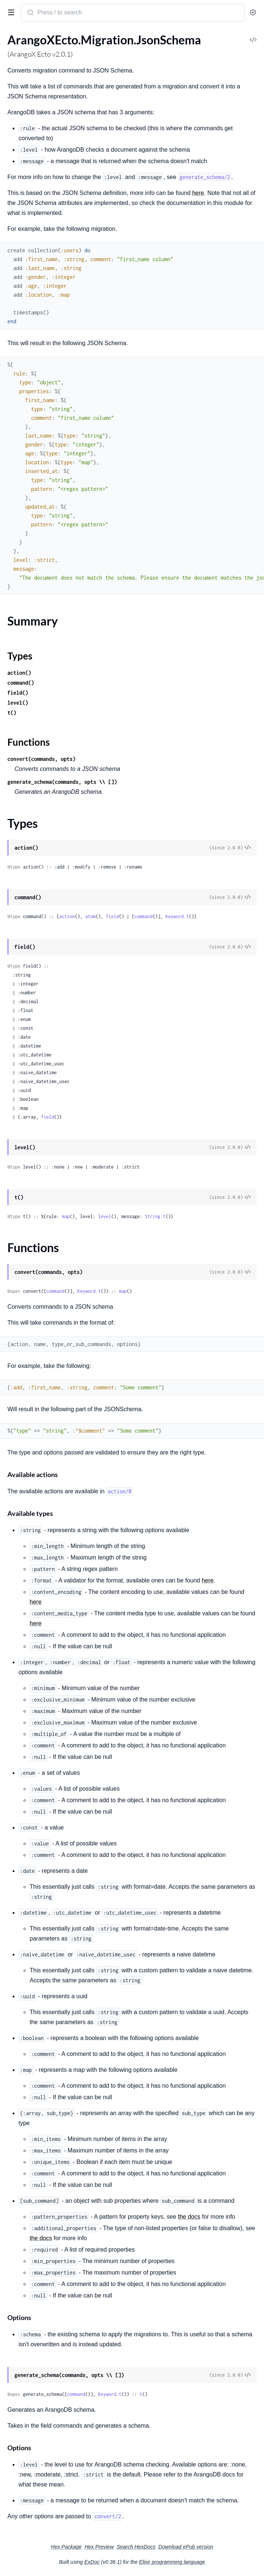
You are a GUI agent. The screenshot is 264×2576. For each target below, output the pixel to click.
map (66, 1216)
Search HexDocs (136, 2547)
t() (11, 712)
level (104, 1216)
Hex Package (66, 2547)
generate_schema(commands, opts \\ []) (62, 782)
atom (90, 916)
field (112, 916)
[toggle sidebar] (9, 12)
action (67, 916)
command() (20, 683)
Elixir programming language (172, 2562)
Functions (28, 742)
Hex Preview (99, 2547)
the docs (189, 2216)
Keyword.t (177, 916)
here (198, 193)
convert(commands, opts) (41, 759)
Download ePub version (185, 2547)
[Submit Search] (29, 13)
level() (17, 702)
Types (19, 655)
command (143, 916)
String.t (155, 1216)
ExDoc (92, 2562)
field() (17, 692)
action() (19, 673)
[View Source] (248, 848)
